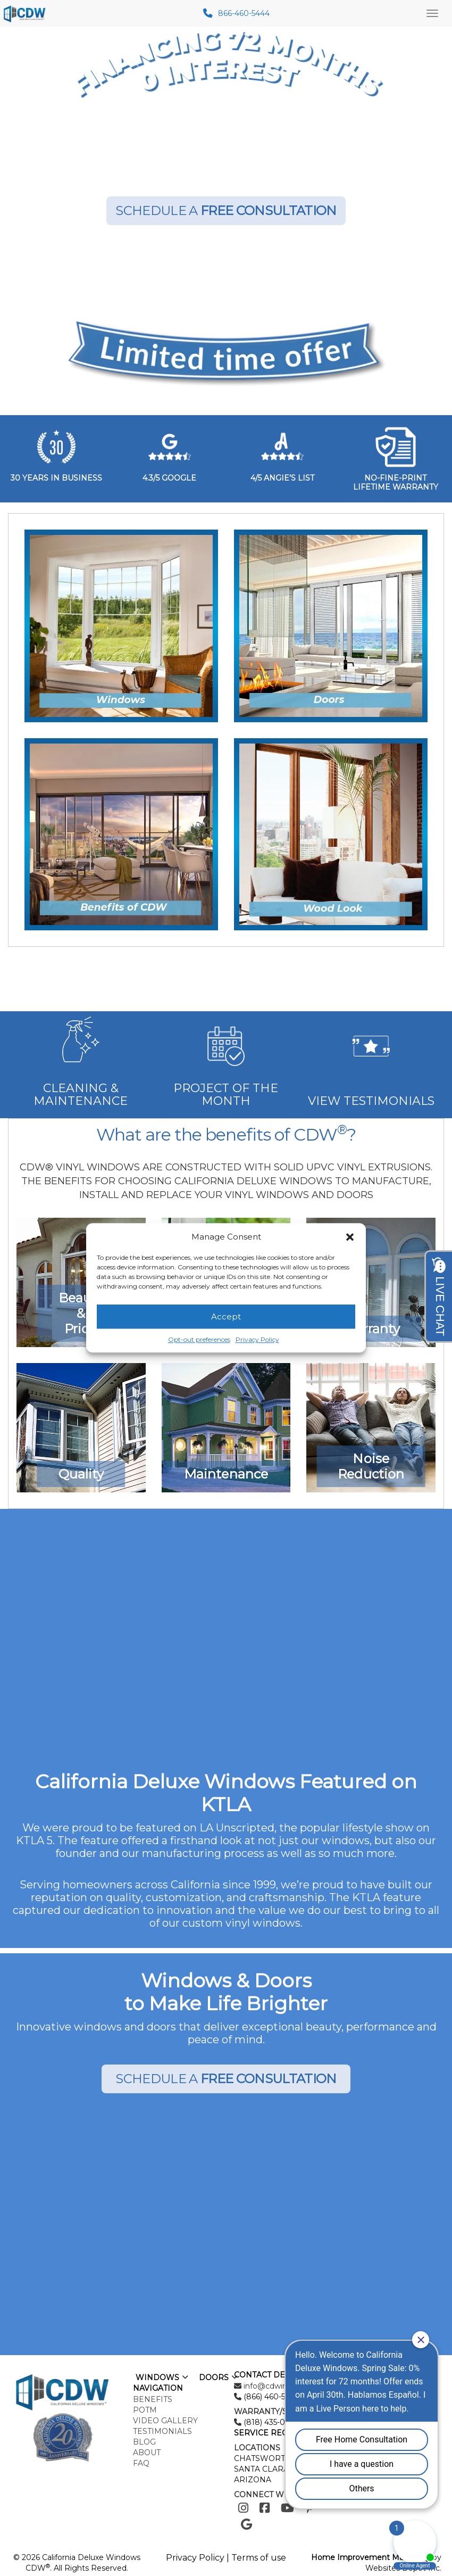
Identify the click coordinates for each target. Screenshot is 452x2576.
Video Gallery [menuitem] (165, 2420)
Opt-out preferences (199, 1340)
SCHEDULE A (226, 210)
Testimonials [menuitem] (162, 2431)
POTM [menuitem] (145, 2410)
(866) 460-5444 (270, 2396)
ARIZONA (252, 2479)
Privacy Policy (257, 1340)
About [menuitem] (147, 2452)
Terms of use (258, 2558)
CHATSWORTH (262, 2458)
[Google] (246, 2524)
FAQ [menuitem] (141, 2463)
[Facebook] (264, 2508)
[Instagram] (243, 2508)
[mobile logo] (26, 13)
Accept (226, 1316)
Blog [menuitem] (144, 2442)
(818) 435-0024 (270, 2422)
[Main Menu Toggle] (432, 13)
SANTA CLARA (261, 2469)
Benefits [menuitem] (152, 2399)
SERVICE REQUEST (271, 2433)
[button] (350, 1237)
